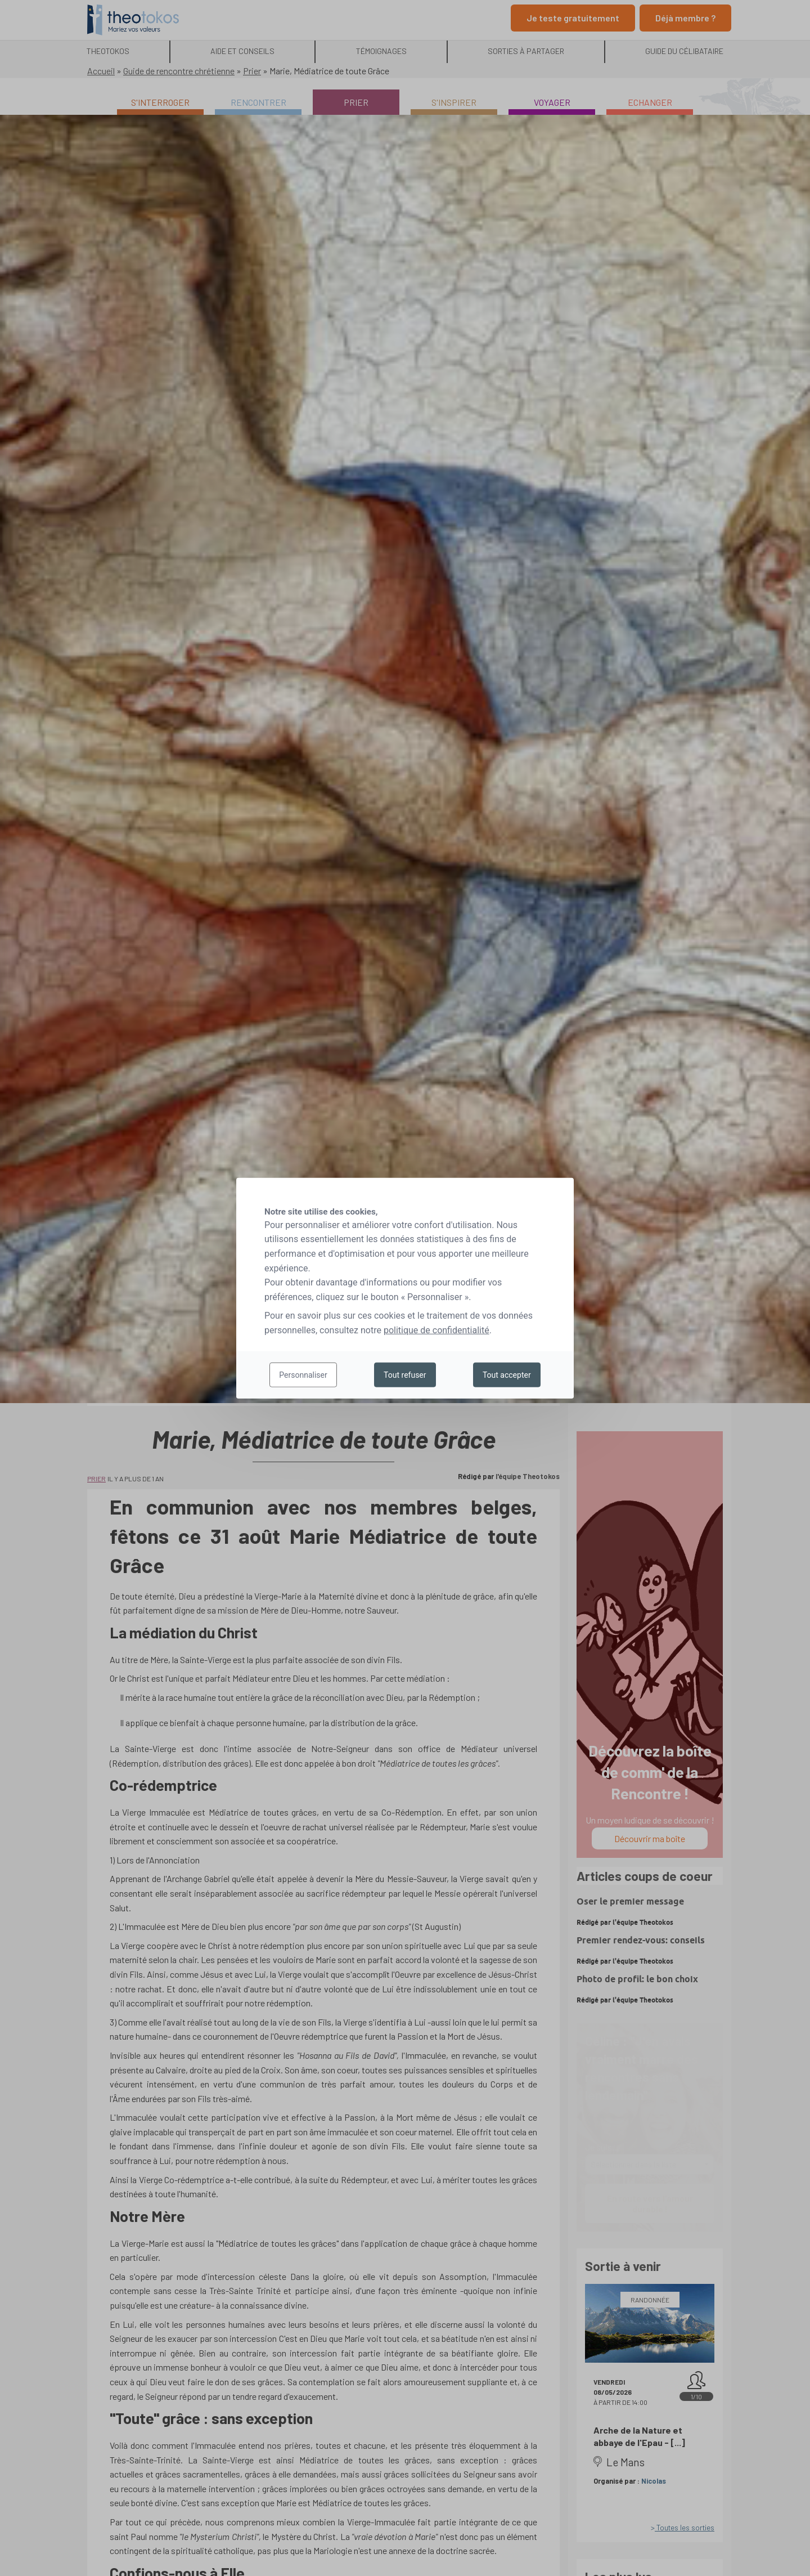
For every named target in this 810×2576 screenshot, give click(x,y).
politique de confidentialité (436, 1330)
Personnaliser (303, 1374)
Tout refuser (405, 1374)
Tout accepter (507, 1374)
